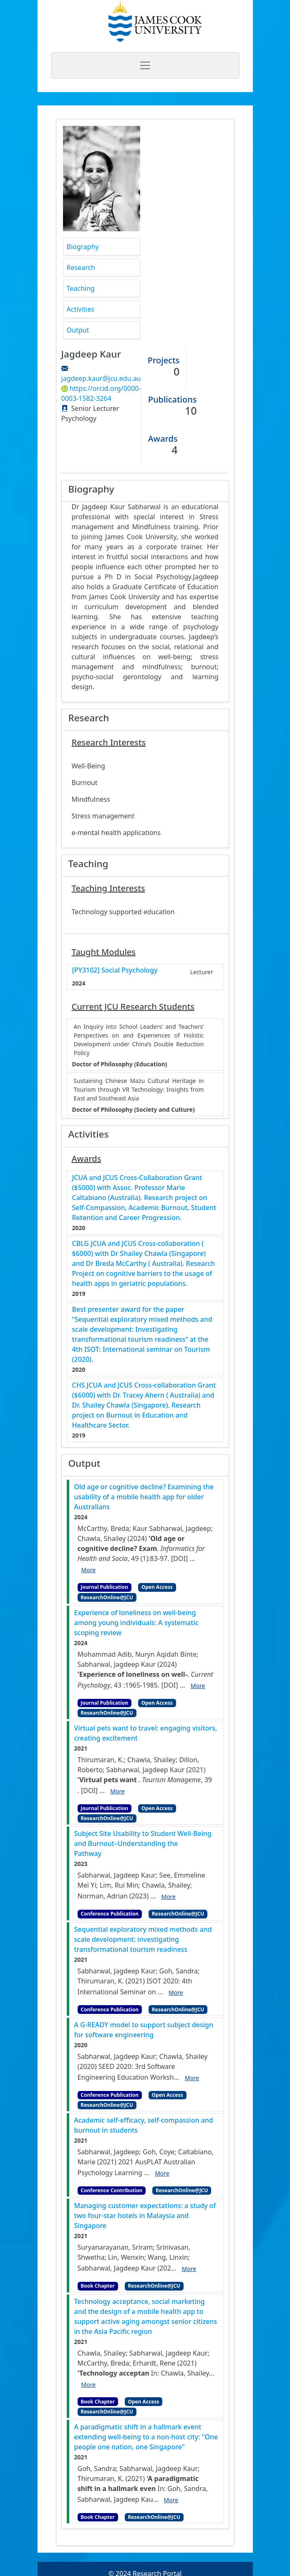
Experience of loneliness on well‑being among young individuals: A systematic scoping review (136, 1622)
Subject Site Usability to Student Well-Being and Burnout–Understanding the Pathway (143, 1843)
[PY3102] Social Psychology (115, 970)
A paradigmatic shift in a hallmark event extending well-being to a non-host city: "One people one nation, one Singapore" (146, 2436)
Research (81, 267)
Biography (83, 246)
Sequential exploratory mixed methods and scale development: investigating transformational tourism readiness (143, 1939)
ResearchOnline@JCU (107, 1597)
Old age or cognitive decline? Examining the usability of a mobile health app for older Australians (144, 1496)
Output (78, 330)
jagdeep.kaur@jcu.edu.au (101, 378)
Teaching (81, 288)
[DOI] (179, 1558)
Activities (81, 309)
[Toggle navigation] (145, 65)
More (88, 1570)
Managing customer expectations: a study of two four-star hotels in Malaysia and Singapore (145, 2215)
